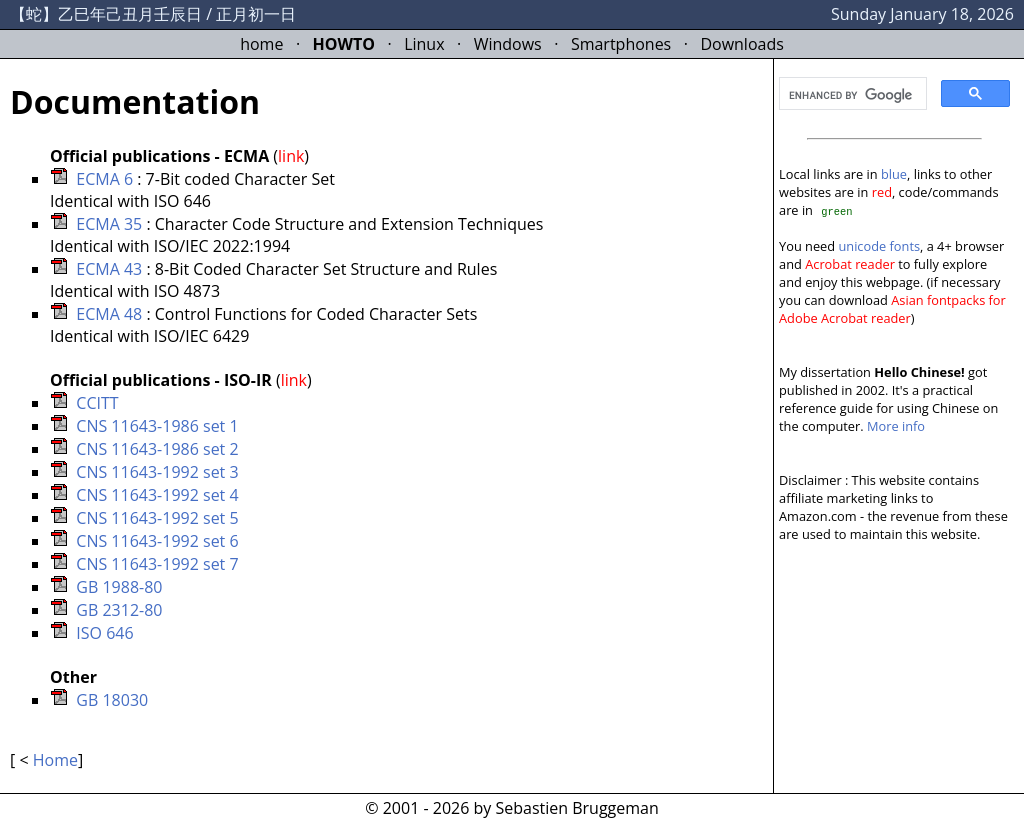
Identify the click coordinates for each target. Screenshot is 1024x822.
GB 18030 (112, 700)
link (291, 156)
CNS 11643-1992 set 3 (157, 472)
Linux (424, 44)
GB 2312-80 (119, 610)
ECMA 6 (104, 179)
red (882, 192)
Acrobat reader (850, 264)
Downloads (741, 44)
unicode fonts (879, 246)
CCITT (97, 403)
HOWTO (344, 44)
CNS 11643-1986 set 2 (157, 449)
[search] (851, 95)
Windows (508, 44)
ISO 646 (104, 633)
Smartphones (621, 44)
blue (894, 174)
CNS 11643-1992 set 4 (157, 495)
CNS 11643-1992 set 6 (157, 541)
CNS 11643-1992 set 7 (157, 564)
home (261, 44)
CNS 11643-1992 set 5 (157, 518)
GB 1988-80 (119, 587)
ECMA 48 (109, 314)
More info (896, 426)
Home (55, 760)
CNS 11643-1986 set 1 (157, 426)
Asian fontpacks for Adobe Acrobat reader (892, 309)
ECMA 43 (109, 269)
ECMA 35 (109, 224)
